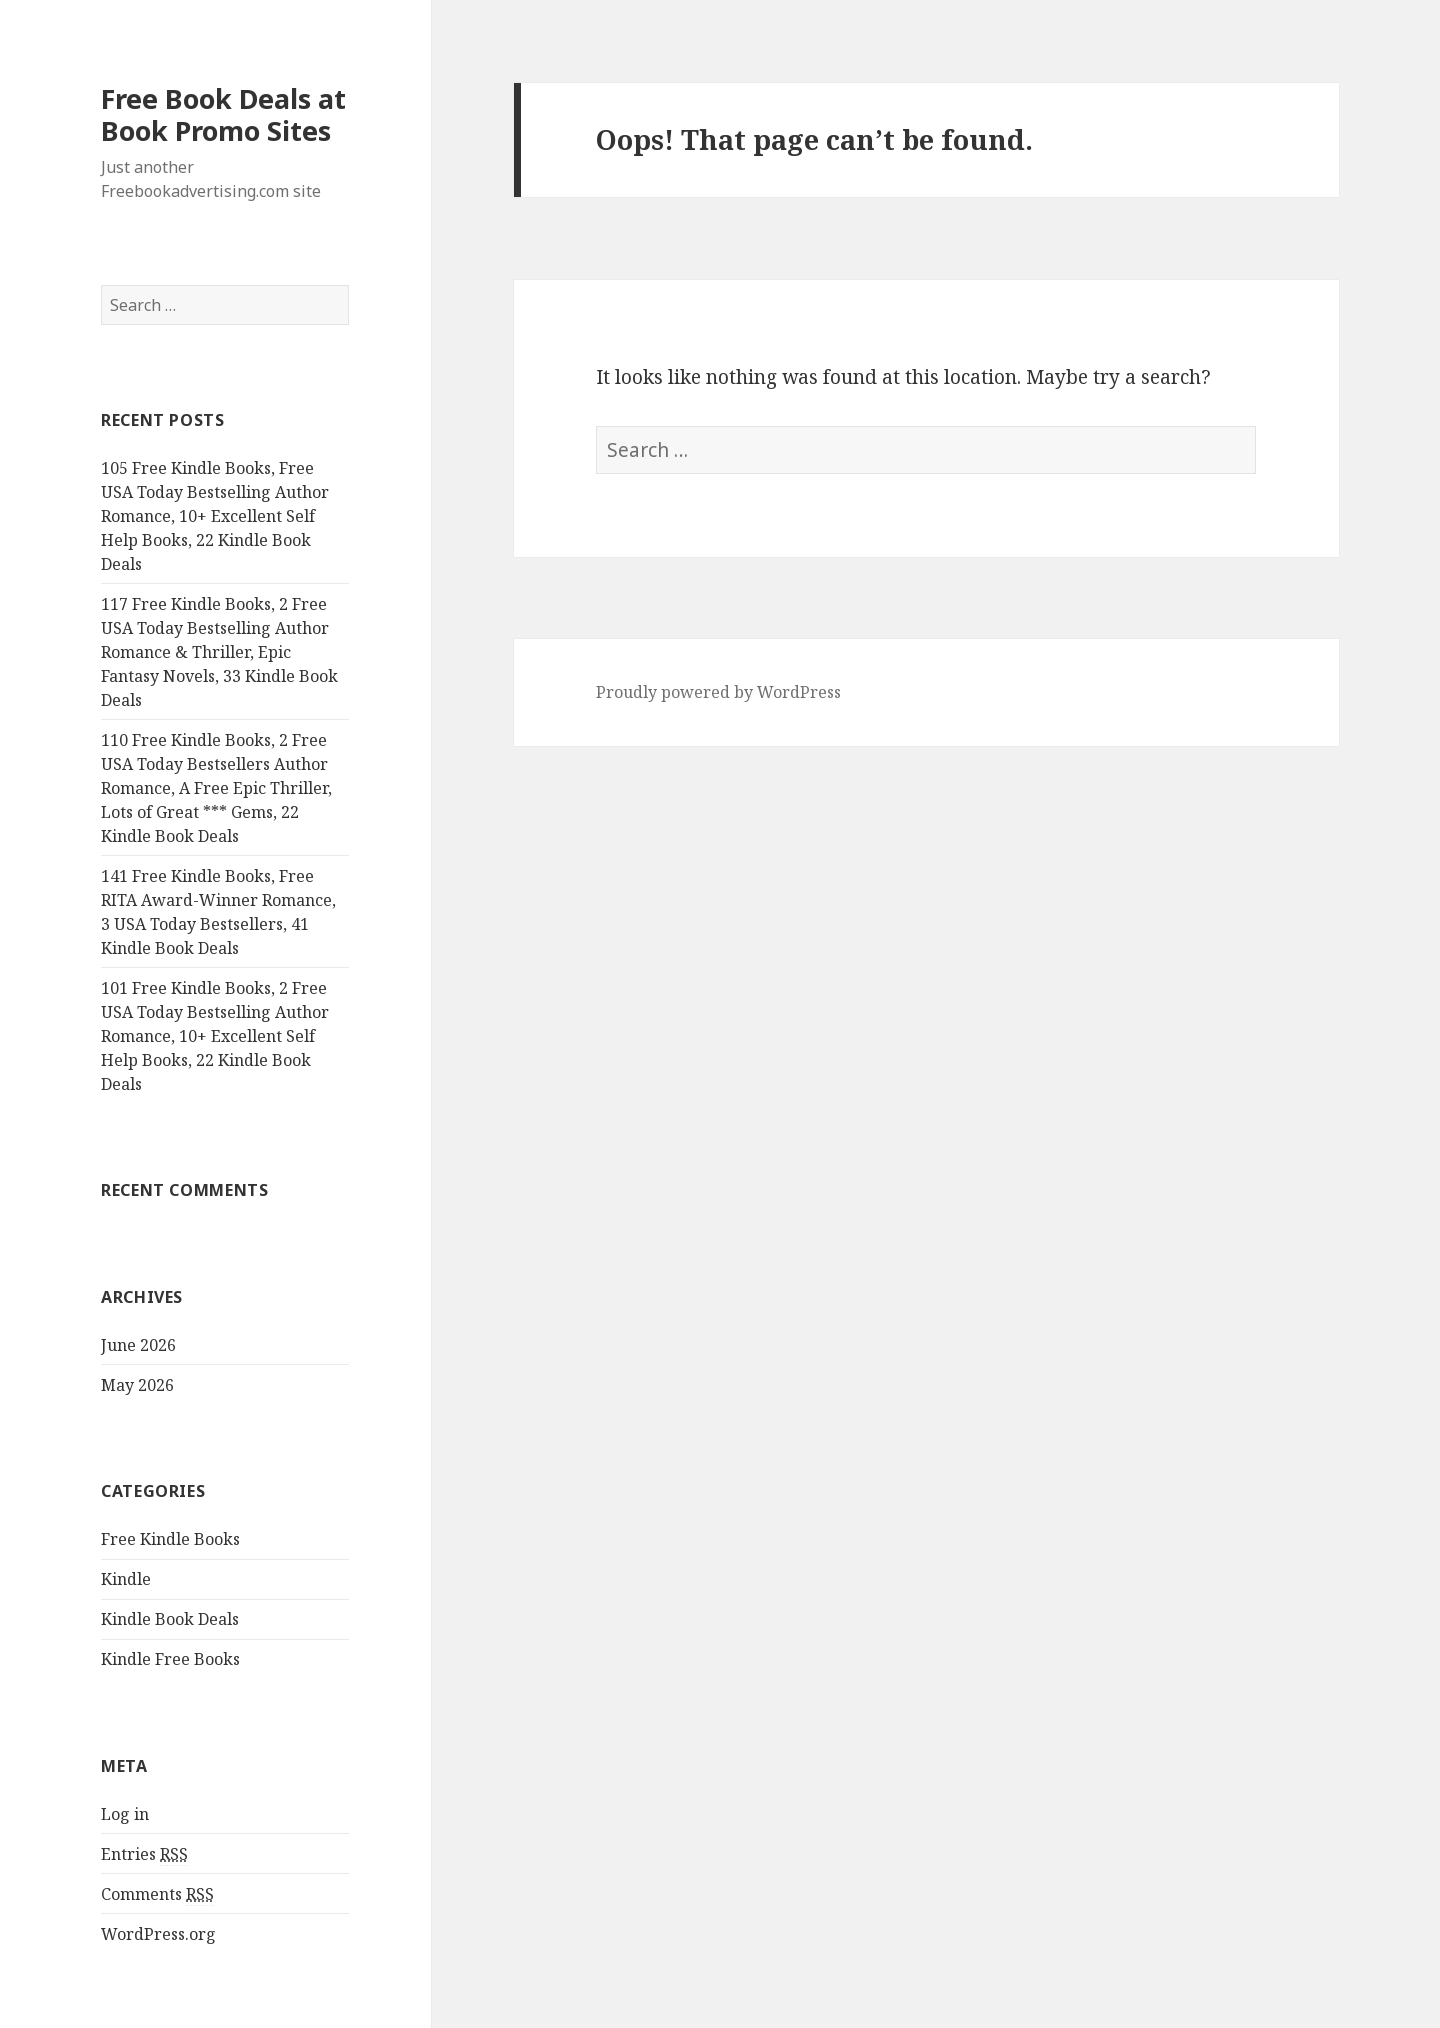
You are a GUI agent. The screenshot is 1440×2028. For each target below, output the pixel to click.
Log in (125, 1814)
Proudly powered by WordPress (718, 692)
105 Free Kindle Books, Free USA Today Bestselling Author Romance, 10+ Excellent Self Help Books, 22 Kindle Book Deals (215, 516)
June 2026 (138, 1345)
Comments (157, 1894)
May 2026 (137, 1385)
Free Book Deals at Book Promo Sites (223, 114)
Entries (144, 1854)
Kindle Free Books (170, 1659)
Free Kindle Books (170, 1539)
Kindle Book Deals (170, 1619)
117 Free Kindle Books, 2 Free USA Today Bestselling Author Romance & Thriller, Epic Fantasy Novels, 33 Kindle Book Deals (219, 652)
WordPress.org (158, 1934)
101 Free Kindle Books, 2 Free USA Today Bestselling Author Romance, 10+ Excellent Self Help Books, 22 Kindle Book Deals (215, 1036)
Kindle (126, 1579)
